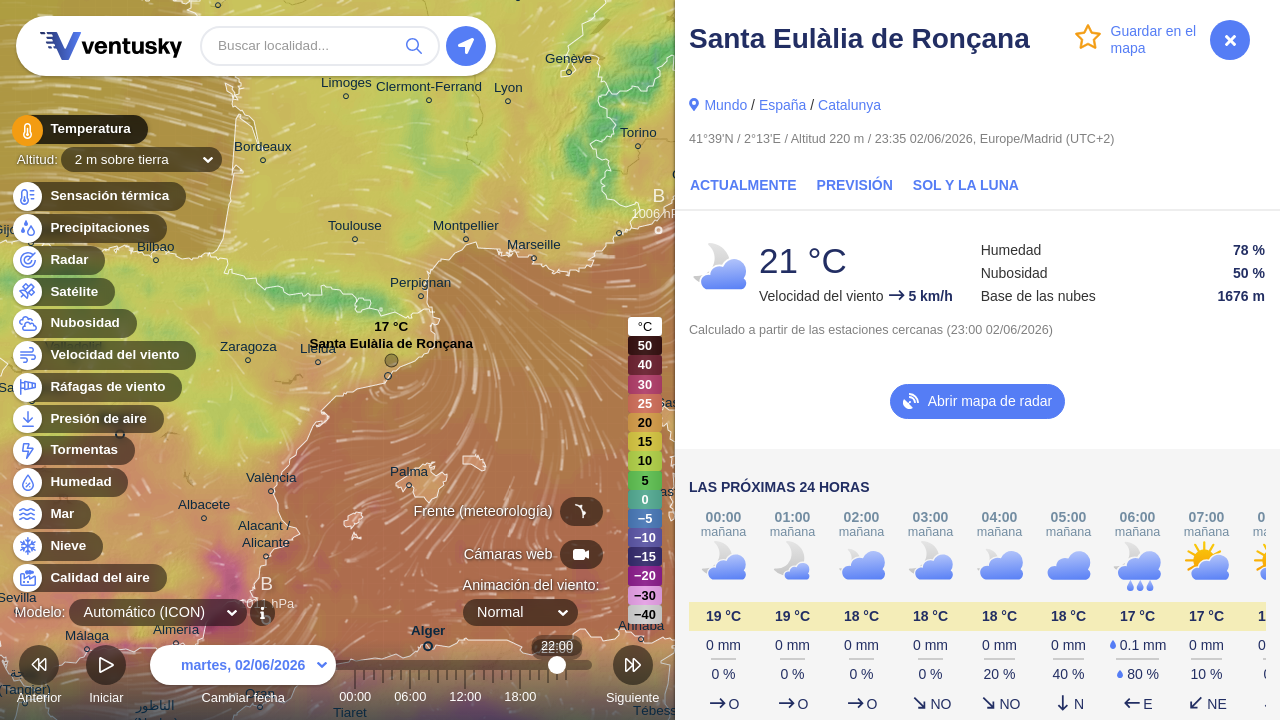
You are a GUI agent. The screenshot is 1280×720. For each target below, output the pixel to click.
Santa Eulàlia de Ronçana (391, 348)
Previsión (855, 185)
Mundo (725, 105)
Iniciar (106, 677)
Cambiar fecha (243, 677)
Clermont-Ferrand (429, 89)
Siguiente (632, 677)
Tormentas (72, 450)
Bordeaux (263, 149)
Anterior (39, 677)
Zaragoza (248, 349)
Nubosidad (73, 323)
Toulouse (355, 228)
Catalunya (849, 105)
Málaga (87, 638)
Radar (58, 260)
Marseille (534, 247)
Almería (176, 632)
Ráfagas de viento (96, 387)
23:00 (566, 696)
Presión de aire (87, 419)
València (271, 480)
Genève (568, 61)
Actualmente (743, 185)
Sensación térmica (98, 196)
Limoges (346, 85)
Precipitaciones (88, 228)
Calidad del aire (88, 578)
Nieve (56, 546)
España (782, 105)
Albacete (204, 507)
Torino (638, 135)
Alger (428, 634)
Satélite (62, 292)
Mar (50, 514)
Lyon (508, 90)
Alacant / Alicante (266, 537)
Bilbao (155, 249)
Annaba (641, 628)
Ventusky (108, 46)
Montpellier (466, 228)
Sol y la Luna (966, 185)
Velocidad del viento (103, 355)
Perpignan (420, 285)
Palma (409, 474)
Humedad (69, 482)
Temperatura (79, 129)
